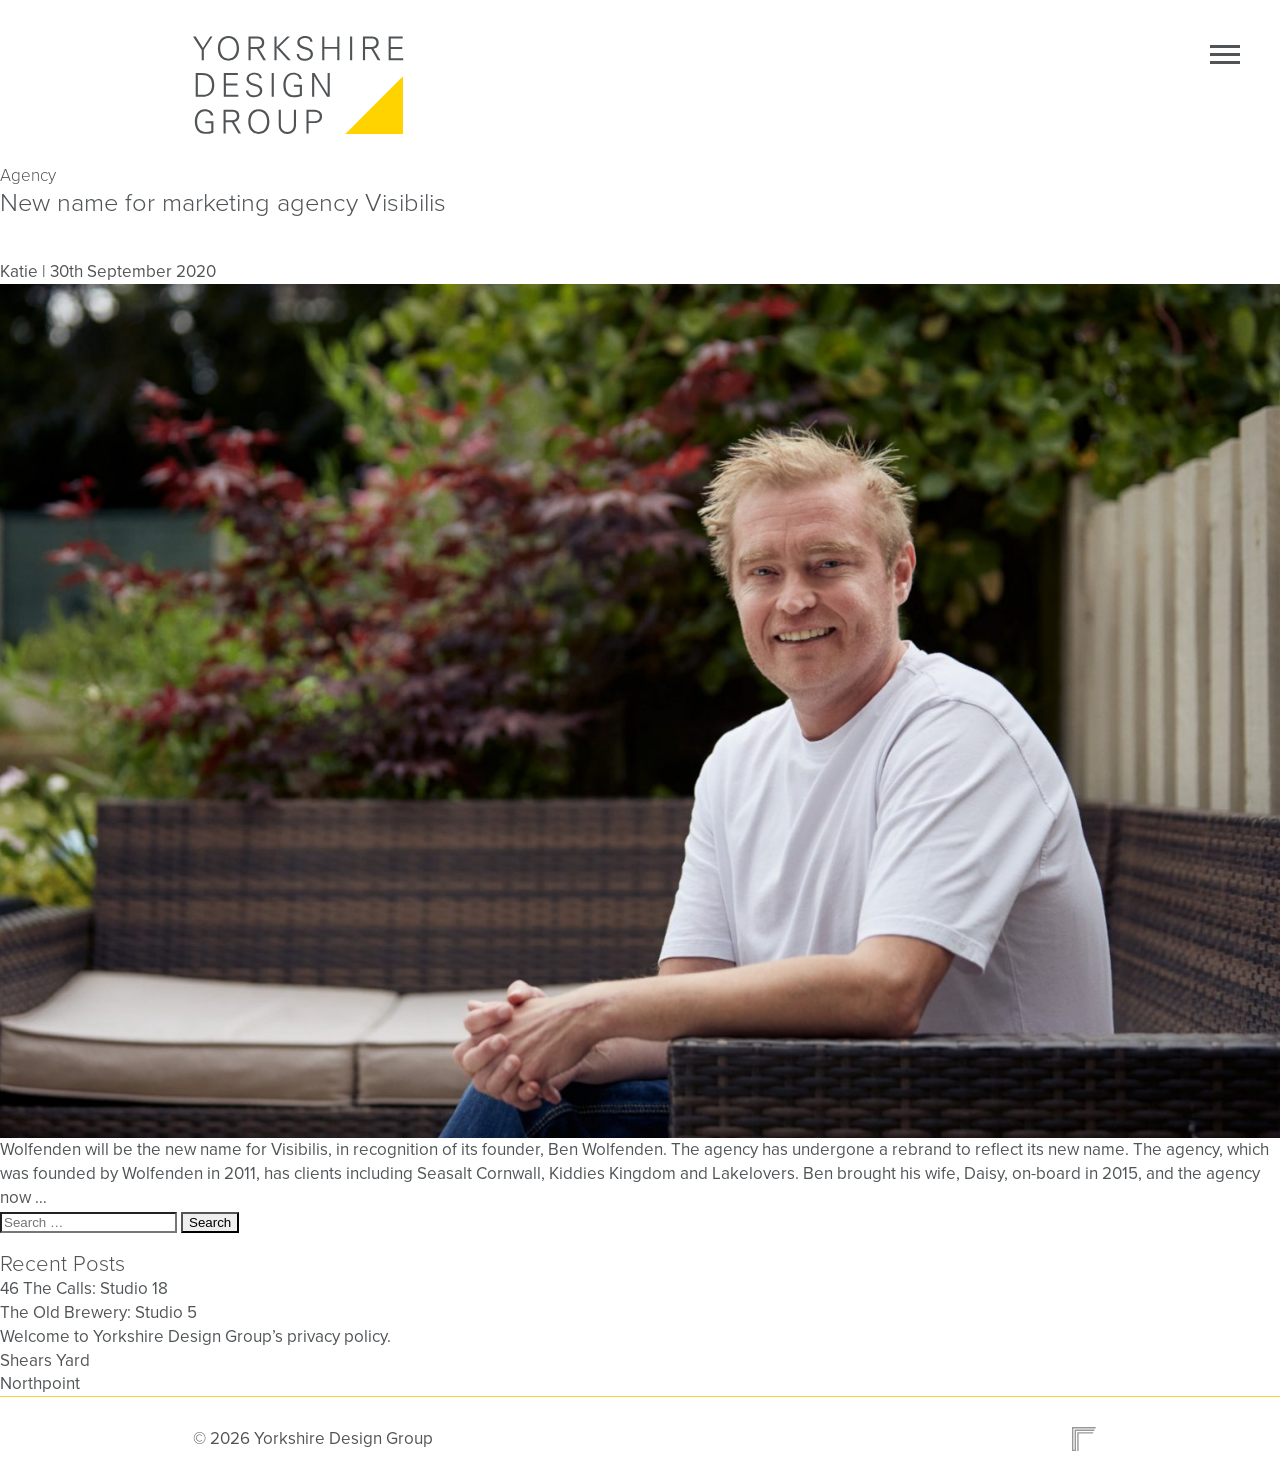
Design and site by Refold (1078, 1439)
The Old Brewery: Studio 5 (98, 1312)
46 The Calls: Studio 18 (84, 1288)
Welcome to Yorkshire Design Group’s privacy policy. (195, 1336)
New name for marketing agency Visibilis (223, 203)
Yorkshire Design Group (303, 85)
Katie (19, 271)
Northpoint (40, 1383)
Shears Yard (45, 1360)
